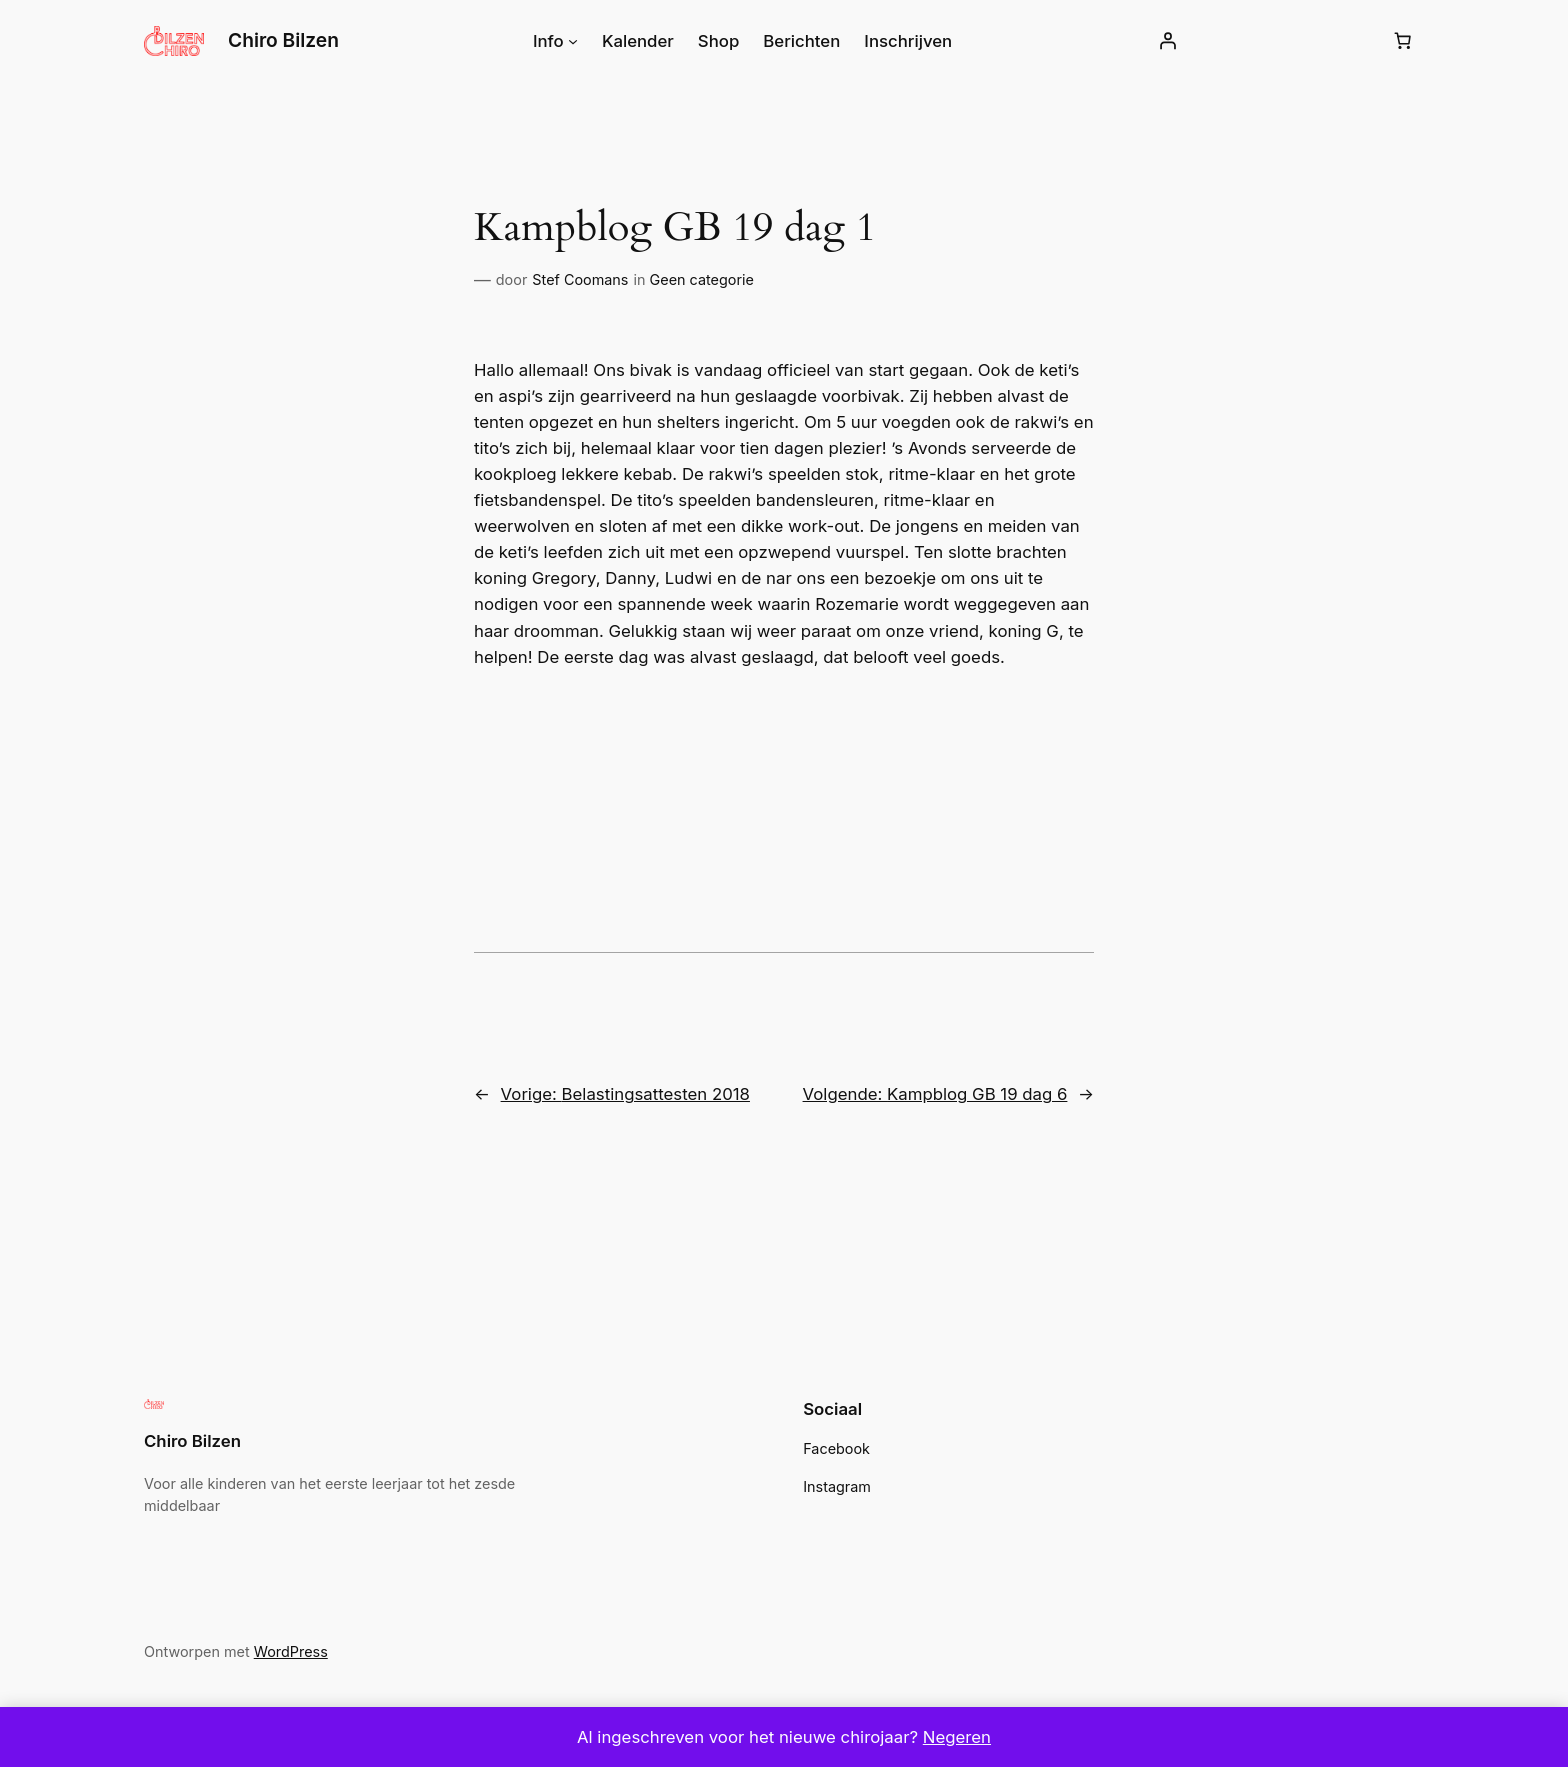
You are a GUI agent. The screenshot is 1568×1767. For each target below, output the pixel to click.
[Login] (1160, 41)
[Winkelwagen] (1403, 41)
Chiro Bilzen (284, 40)
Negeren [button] (947, 1736)
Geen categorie (690, 280)
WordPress (281, 1652)
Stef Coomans (575, 280)
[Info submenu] (579, 41)
